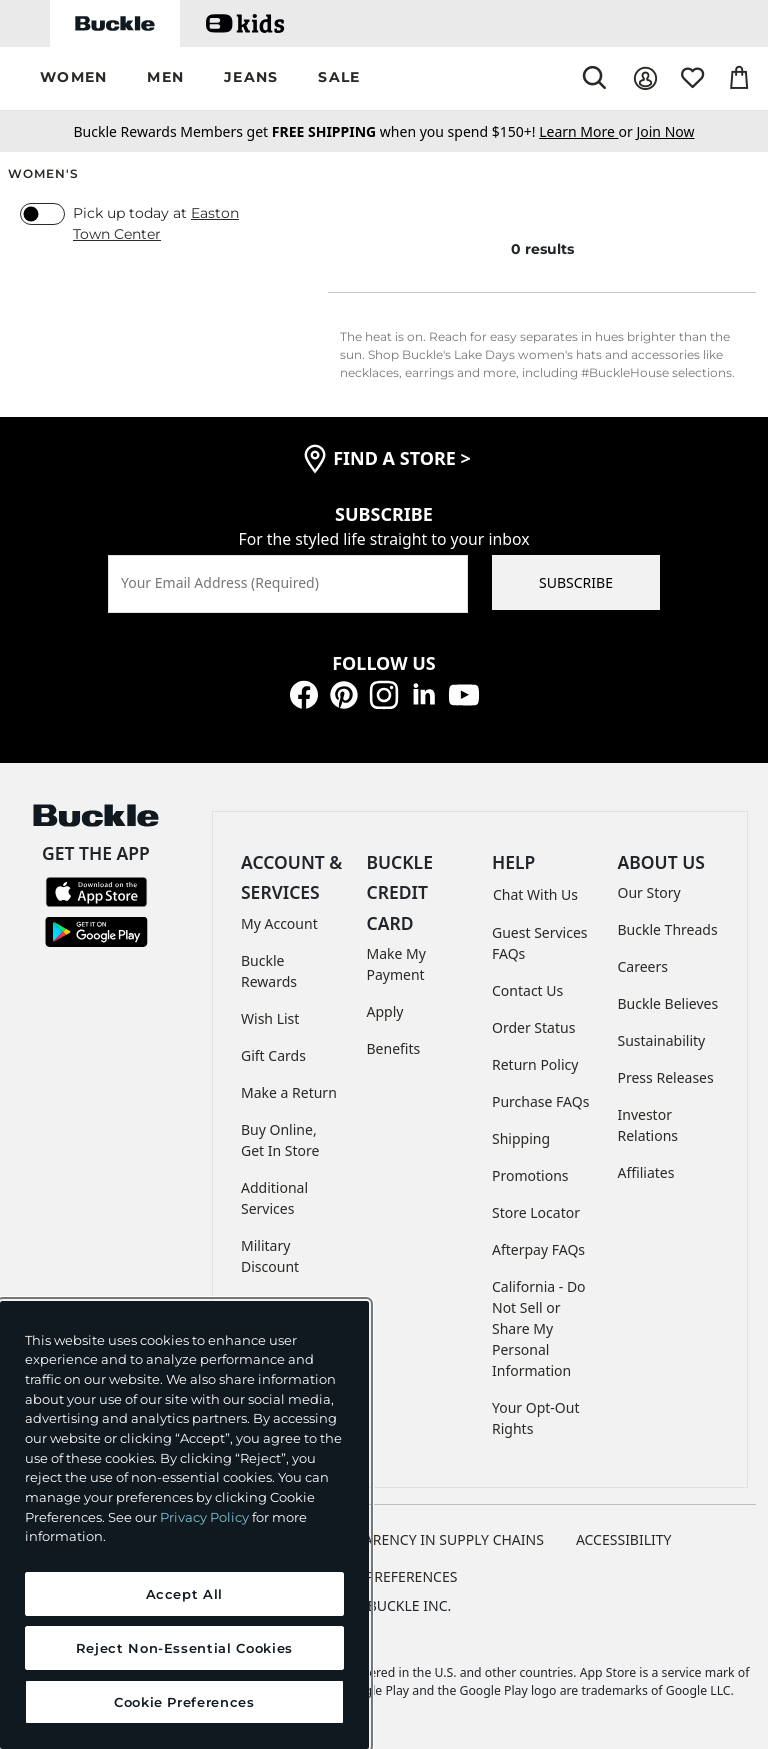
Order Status (533, 1027)
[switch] (42, 214)
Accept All (185, 1594)
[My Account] (645, 78)
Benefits (394, 1048)
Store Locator (536, 1212)
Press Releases (666, 1077)
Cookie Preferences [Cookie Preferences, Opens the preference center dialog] (184, 1702)
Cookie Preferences (384, 1576)
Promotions (530, 1175)
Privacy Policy (204, 1517)
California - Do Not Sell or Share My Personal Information (539, 1328)
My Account (279, 923)
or (587, 131)
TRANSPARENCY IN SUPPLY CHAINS (428, 1539)
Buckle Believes (668, 1003)
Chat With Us (535, 894)
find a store (402, 458)
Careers (643, 966)
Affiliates (646, 1172)
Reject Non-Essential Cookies (184, 1648)
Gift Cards (273, 1055)
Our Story (649, 892)
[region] (184, 1525)
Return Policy (535, 1064)
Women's (43, 173)
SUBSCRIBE (576, 582)
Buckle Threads (668, 929)
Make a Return (289, 1092)
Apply (385, 1011)
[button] (73, 78)
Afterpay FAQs (538, 1249)
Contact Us (527, 990)
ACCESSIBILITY (624, 1539)
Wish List (270, 1018)
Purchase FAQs (540, 1101)
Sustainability (662, 1040)
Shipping (521, 1138)
